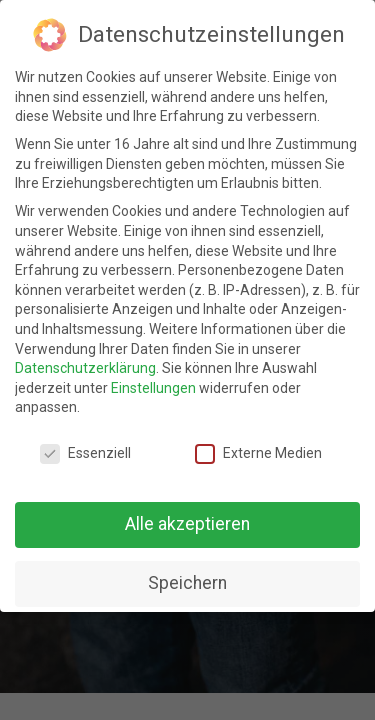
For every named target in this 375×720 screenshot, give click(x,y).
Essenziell (85, 453)
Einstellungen (153, 388)
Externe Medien (258, 453)
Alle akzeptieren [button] (187, 524)
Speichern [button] (187, 583)
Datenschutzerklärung (85, 368)
